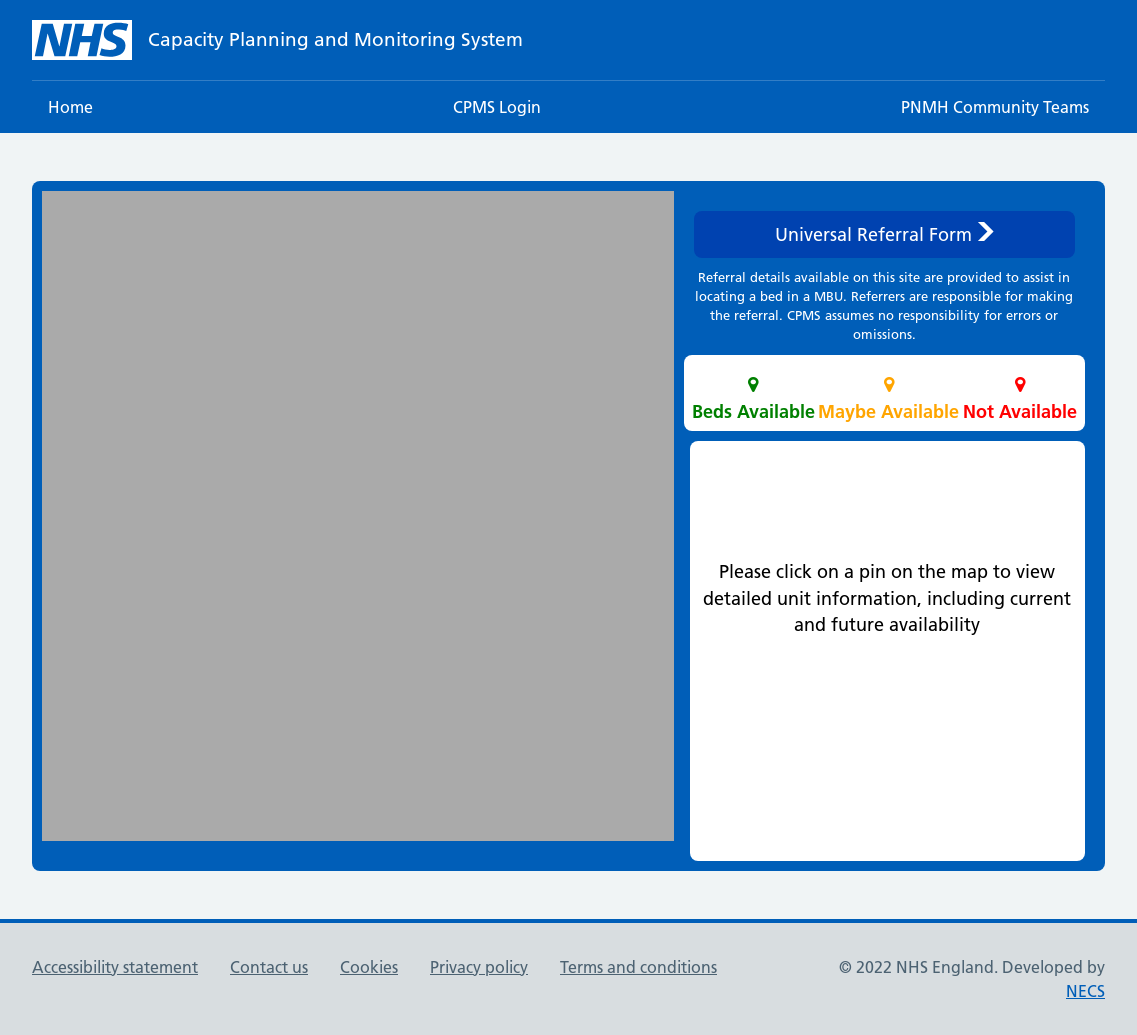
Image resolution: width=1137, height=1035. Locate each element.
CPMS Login (497, 107)
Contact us (269, 967)
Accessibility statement (115, 967)
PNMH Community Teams (995, 107)
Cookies (369, 967)
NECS (1085, 991)
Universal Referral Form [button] (885, 234)
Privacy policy (479, 967)
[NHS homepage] (277, 40)
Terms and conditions (638, 967)
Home (70, 107)
